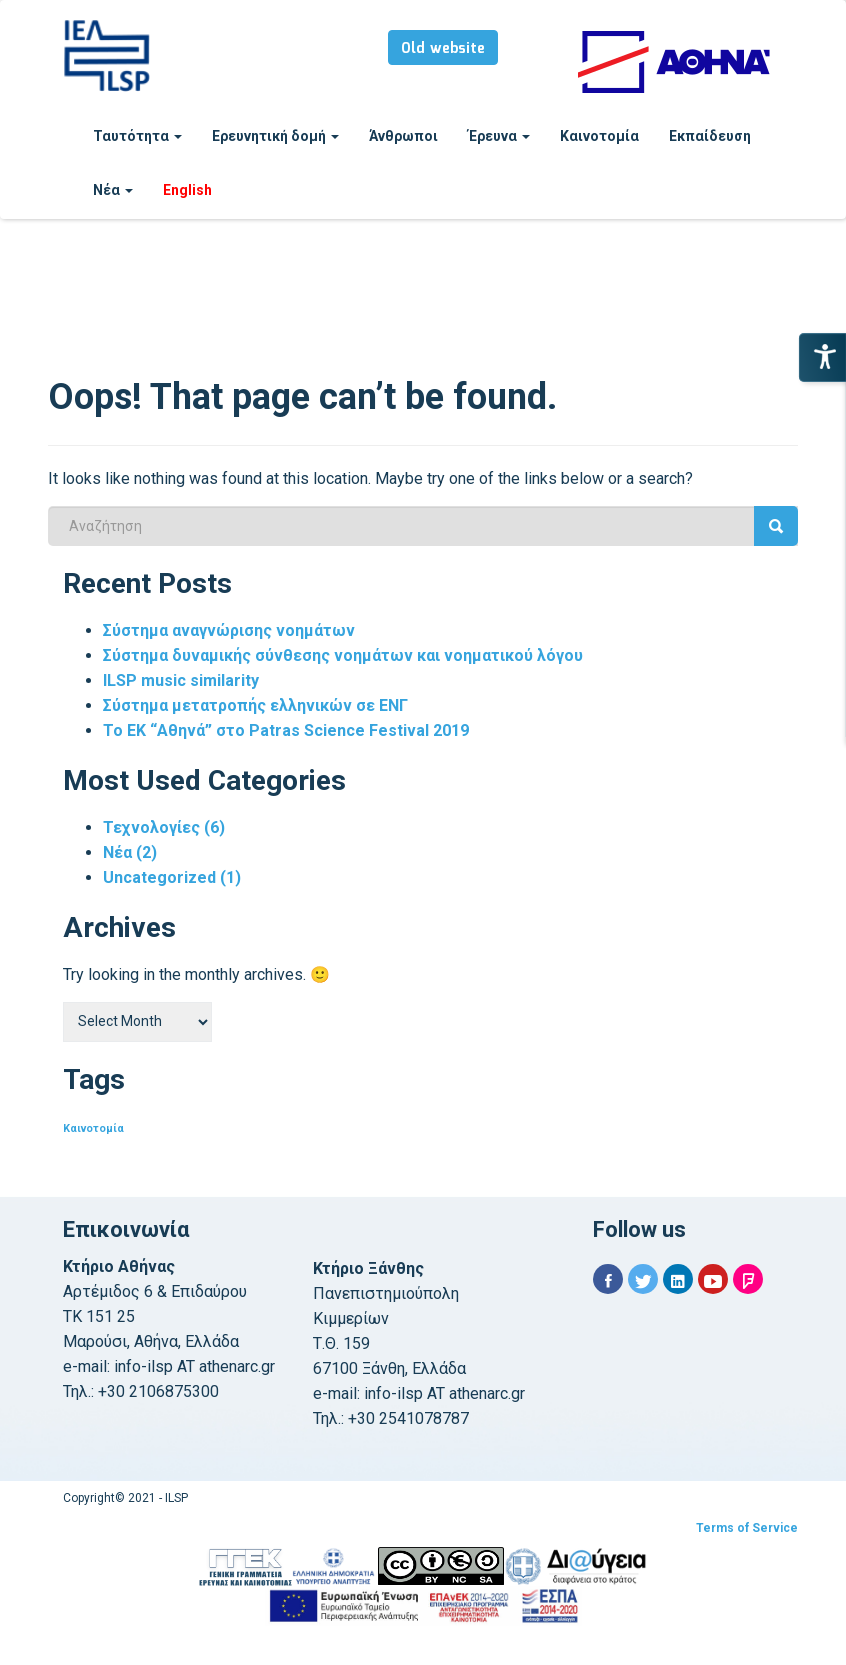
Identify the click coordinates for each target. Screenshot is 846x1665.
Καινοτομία (599, 136)
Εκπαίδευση (710, 136)
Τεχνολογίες (164, 827)
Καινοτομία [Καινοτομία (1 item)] (93, 1128)
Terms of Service (747, 1528)
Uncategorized (172, 877)
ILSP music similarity (181, 680)
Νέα (113, 190)
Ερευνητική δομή (275, 136)
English (187, 190)
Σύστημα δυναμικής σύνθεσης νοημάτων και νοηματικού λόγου (343, 655)
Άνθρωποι (403, 136)
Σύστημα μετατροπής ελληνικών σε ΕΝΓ (255, 705)
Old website (443, 49)
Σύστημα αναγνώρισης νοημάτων (229, 630)
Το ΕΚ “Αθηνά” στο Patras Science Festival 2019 (286, 730)
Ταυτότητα (137, 136)
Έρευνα (499, 136)
